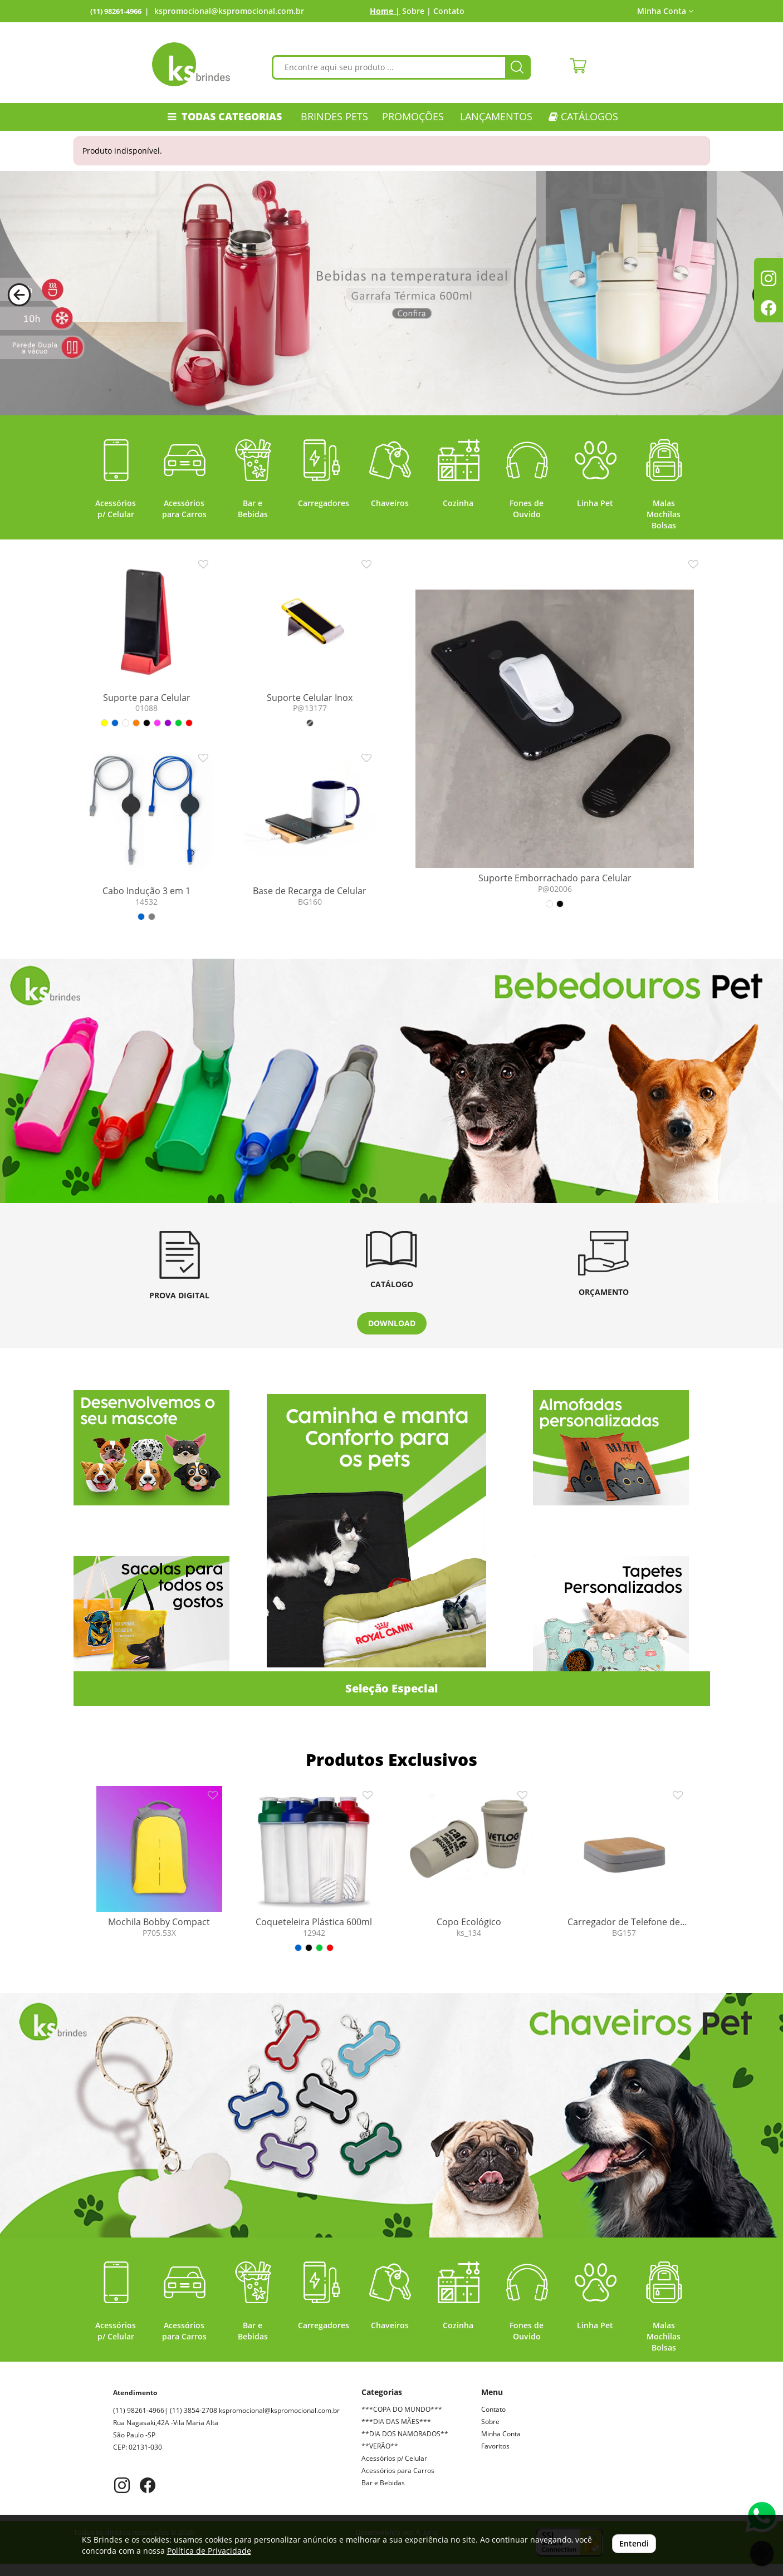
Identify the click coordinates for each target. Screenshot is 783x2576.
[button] (19, 294)
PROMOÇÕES (413, 116)
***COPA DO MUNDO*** (401, 2409)
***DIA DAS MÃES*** (396, 2421)
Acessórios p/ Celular (394, 2458)
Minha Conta (665, 11)
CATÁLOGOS (583, 116)
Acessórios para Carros (397, 2470)
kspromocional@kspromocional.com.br (229, 11)
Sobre (490, 2421)
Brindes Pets (334, 116)
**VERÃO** (379, 2446)
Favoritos (495, 2446)
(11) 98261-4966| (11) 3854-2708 (192, 2410)
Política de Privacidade (209, 2550)
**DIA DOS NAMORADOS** (404, 2433)
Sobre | (416, 11)
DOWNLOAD (391, 1323)
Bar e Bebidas (383, 2482)
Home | (385, 11)
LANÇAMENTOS (496, 116)
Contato (448, 11)
